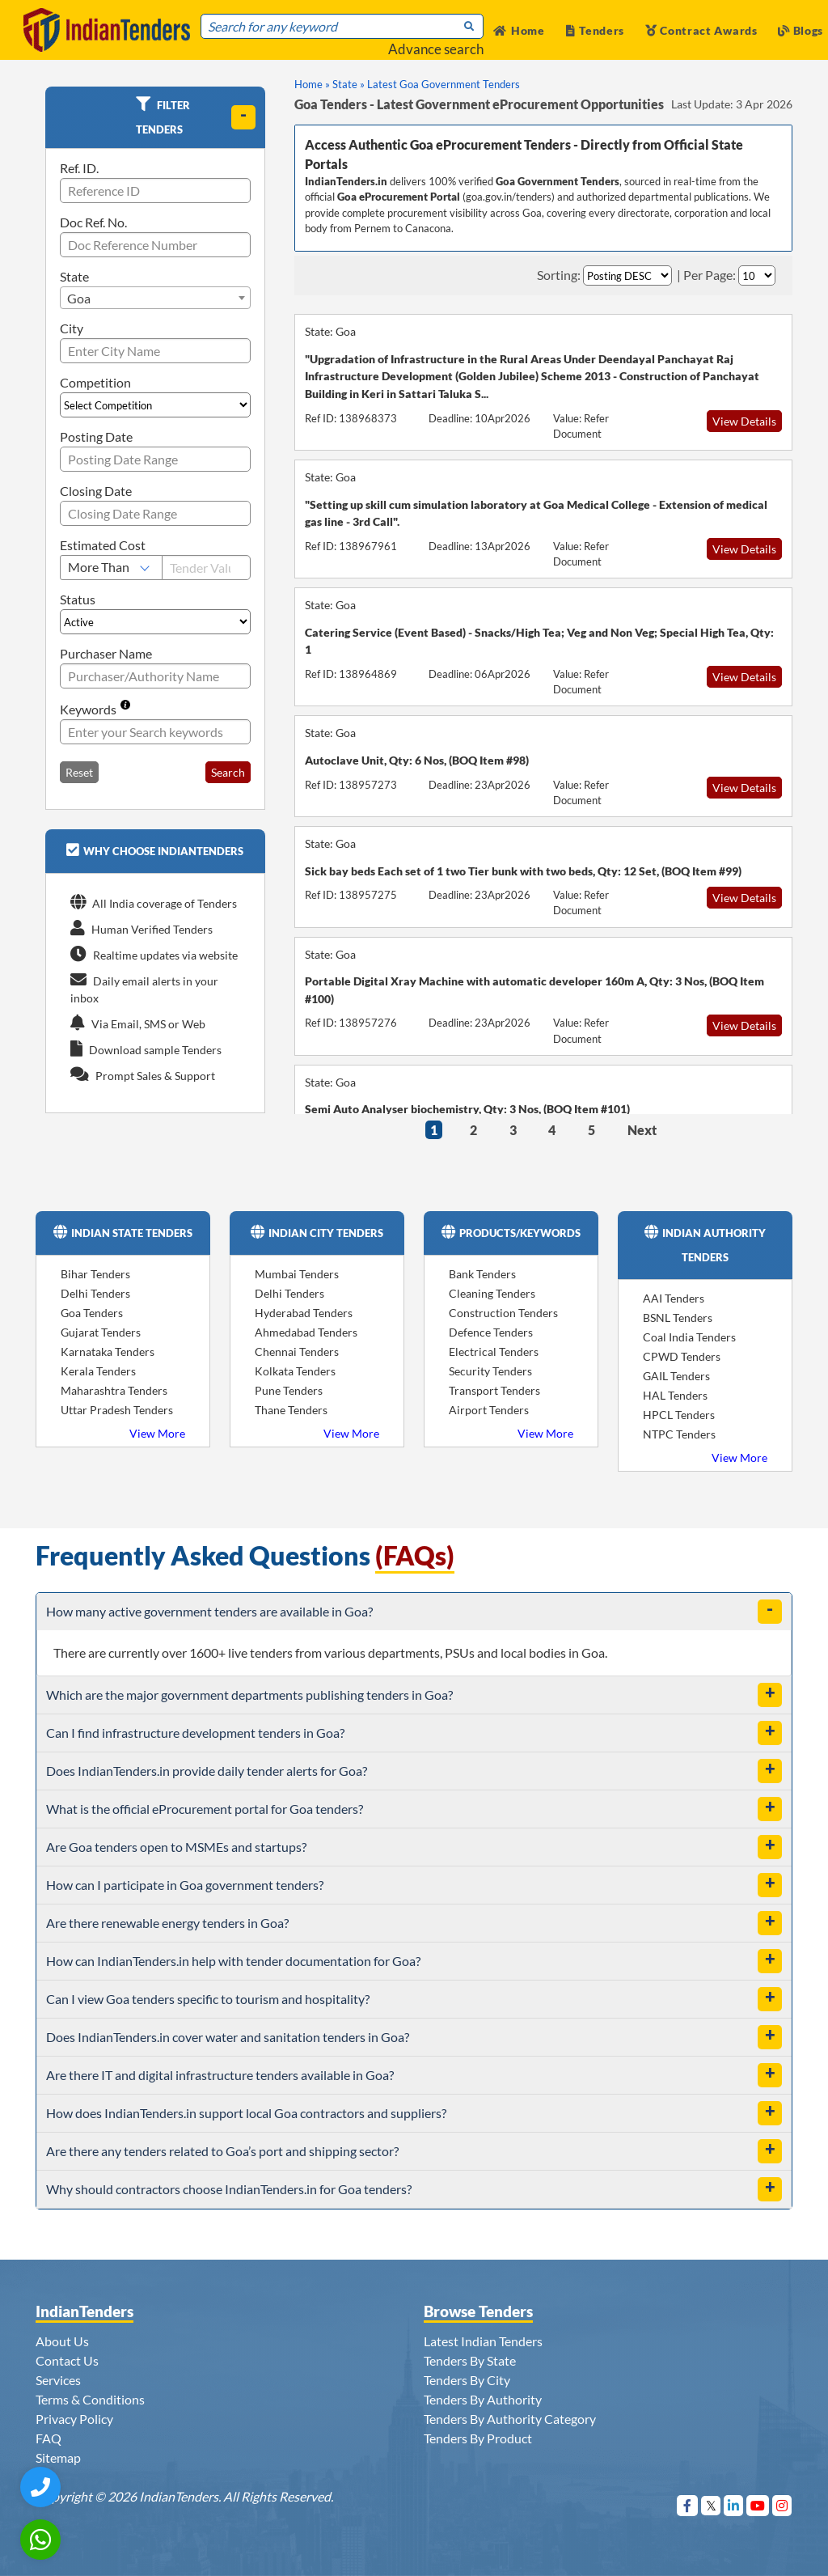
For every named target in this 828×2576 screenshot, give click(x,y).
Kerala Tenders (98, 1371)
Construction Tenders (503, 1313)
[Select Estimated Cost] (111, 567)
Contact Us (67, 2360)
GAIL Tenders (676, 1376)
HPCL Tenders (679, 1414)
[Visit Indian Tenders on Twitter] (711, 2505)
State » (348, 84)
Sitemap (58, 2457)
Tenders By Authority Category (510, 2418)
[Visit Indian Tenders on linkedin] (734, 2505)
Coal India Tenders (689, 1337)
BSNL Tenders (677, 1317)
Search (228, 772)
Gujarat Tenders (101, 1332)
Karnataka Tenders (107, 1351)
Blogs (800, 30)
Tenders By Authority (483, 2399)
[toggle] (243, 117)
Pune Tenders (289, 1390)
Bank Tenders (482, 1274)
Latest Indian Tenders (483, 2341)
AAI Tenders (673, 1298)
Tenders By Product (478, 2438)
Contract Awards (701, 30)
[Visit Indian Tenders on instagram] (782, 2505)
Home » (312, 84)
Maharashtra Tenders (114, 1390)
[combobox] (155, 297)
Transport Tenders (494, 1390)
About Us (62, 2341)
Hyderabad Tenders (304, 1313)
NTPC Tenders (679, 1434)
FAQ (48, 2438)
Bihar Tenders (95, 1274)
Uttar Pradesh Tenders (117, 1410)
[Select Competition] (155, 404)
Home (519, 30)
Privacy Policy (74, 2418)
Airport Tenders (489, 1410)
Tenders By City (467, 2379)
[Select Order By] (627, 275)
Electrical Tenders (494, 1351)
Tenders (595, 30)
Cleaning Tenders (492, 1293)
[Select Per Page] (756, 275)
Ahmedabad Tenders (306, 1332)
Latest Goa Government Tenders (443, 84)
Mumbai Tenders (297, 1274)
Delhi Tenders (95, 1293)
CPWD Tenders (681, 1356)
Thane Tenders (291, 1410)
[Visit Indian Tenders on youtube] (758, 2505)
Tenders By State (470, 2360)
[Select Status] (155, 621)
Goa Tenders (92, 1313)
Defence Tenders (491, 1332)
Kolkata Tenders (295, 1371)
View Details (744, 421)
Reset (79, 772)
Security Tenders (490, 1371)
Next (642, 1130)
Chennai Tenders (297, 1351)
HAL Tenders (675, 1395)
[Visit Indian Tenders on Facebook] (688, 2505)
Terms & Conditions (90, 2399)
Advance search (436, 48)
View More (157, 1433)
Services (58, 2379)
